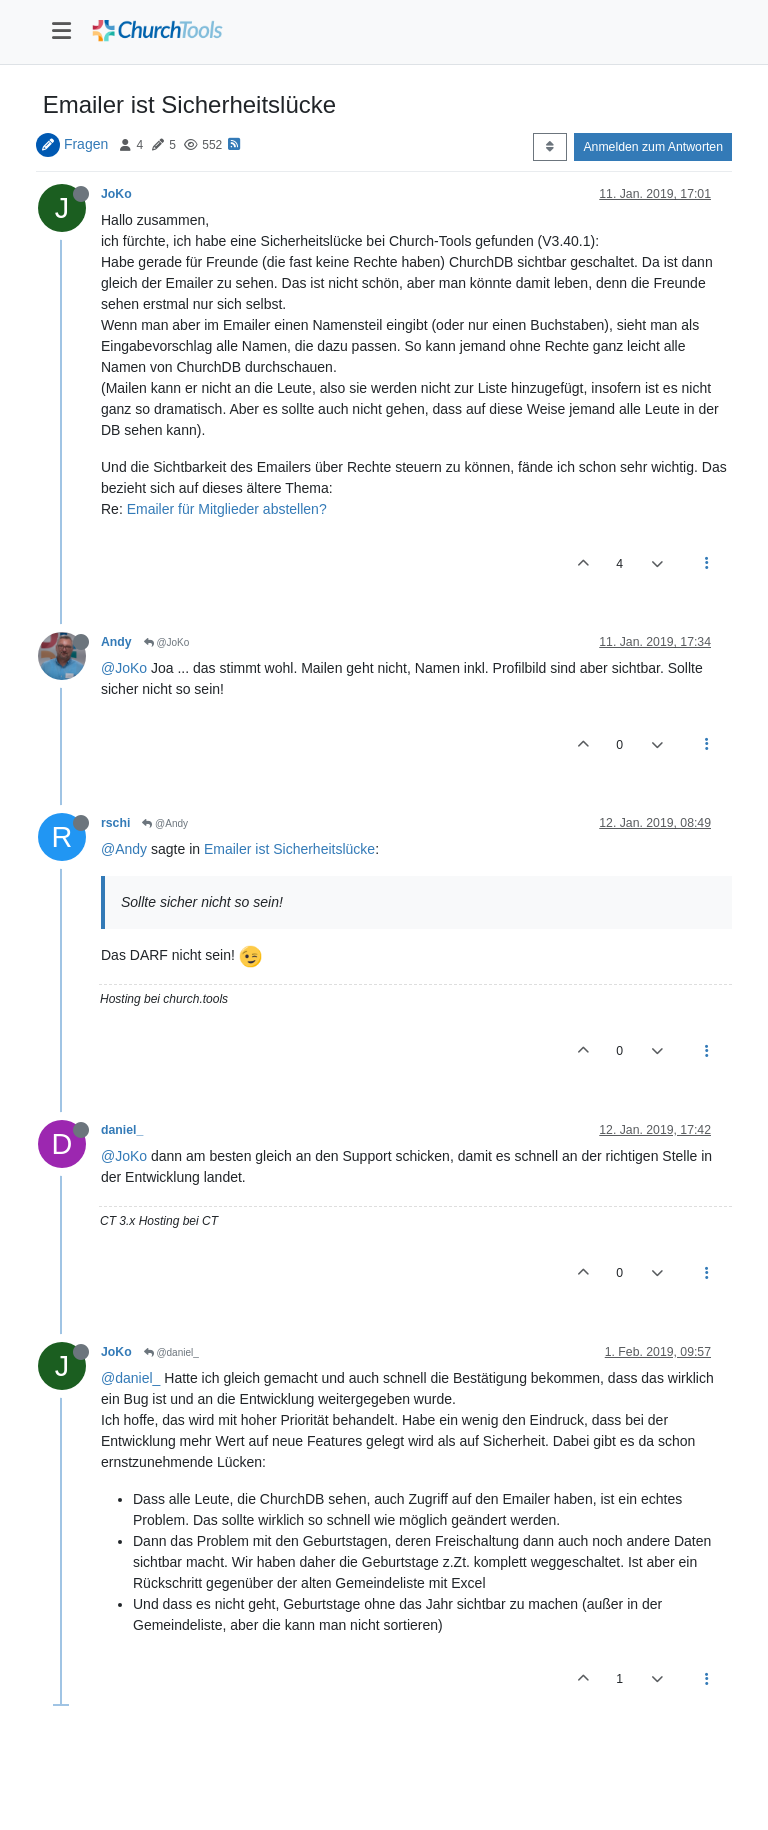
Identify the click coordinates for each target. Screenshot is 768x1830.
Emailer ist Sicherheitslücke (289, 849)
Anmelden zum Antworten (653, 147)
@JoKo (167, 642)
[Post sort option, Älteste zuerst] (549, 147)
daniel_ (122, 1130)
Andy (116, 642)
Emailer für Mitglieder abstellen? (227, 509)
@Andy (165, 823)
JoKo (116, 194)
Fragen (86, 144)
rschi (115, 823)
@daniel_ (171, 1352)
